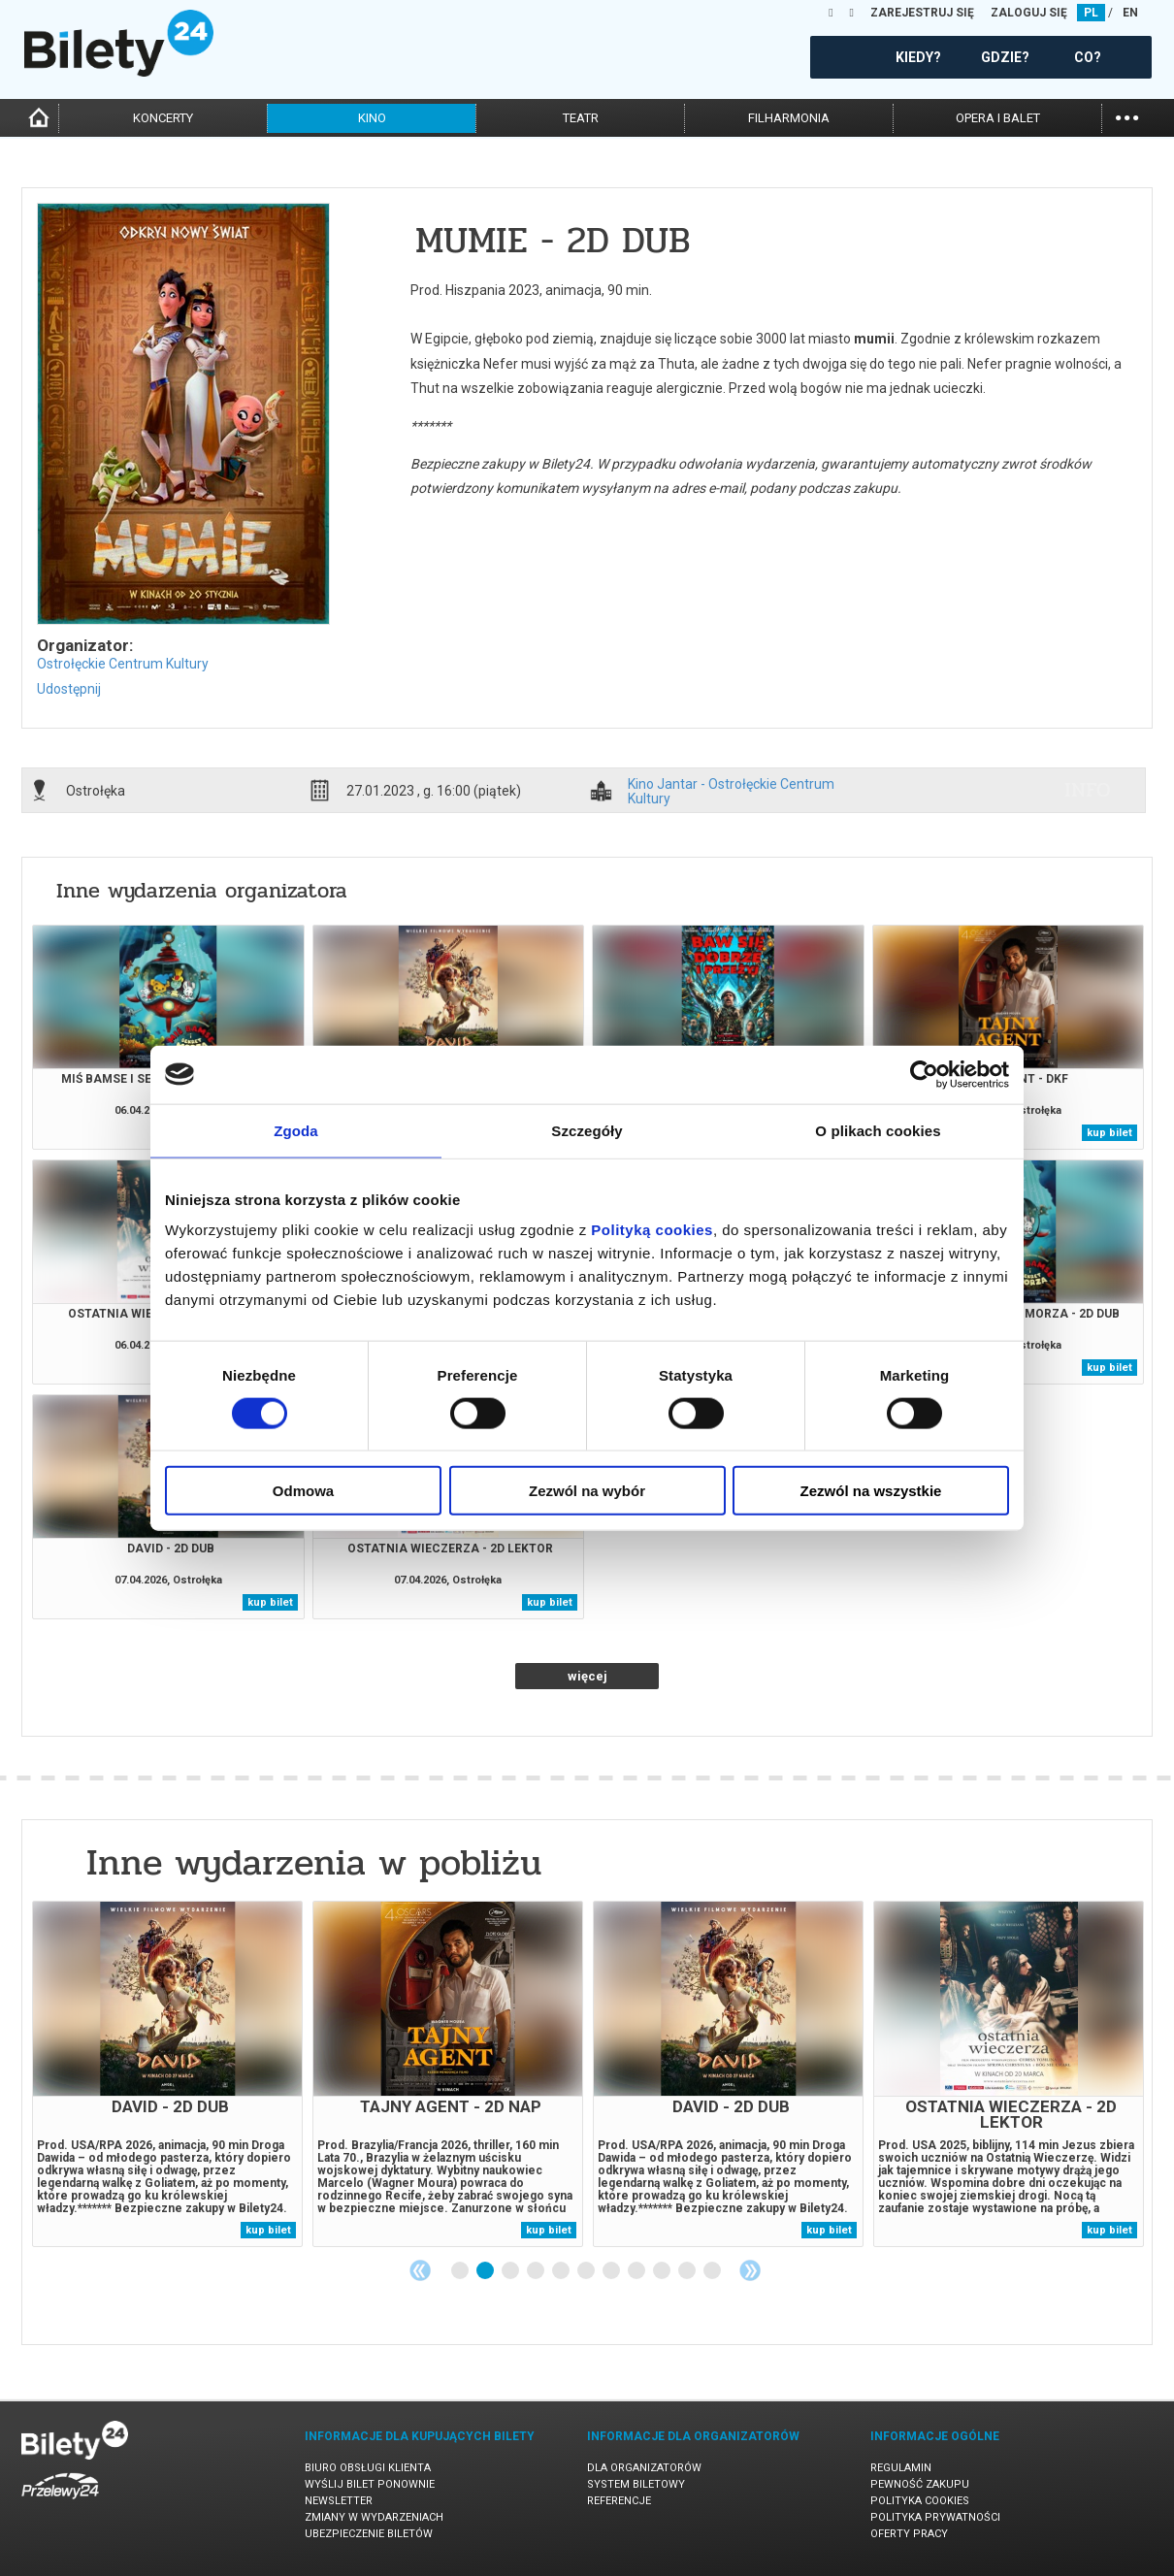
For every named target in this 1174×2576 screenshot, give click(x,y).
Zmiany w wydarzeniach (374, 2517)
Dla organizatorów (644, 2468)
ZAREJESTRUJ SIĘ (922, 12)
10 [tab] (688, 2271)
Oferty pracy (909, 2533)
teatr (581, 118)
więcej (587, 1676)
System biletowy (636, 2484)
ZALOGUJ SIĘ (1029, 12)
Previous (420, 2270)
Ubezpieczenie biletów (369, 2533)
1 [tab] (461, 2271)
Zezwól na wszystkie (871, 1491)
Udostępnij (69, 689)
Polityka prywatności (935, 2517)
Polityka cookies (919, 2500)
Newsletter (339, 2500)
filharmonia (789, 118)
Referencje (619, 2500)
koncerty (163, 118)
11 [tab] (713, 2271)
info (1087, 789)
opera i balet (998, 118)
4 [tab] (536, 2271)
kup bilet (1109, 1132)
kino (372, 118)
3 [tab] (511, 2271)
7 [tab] (612, 2271)
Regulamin (900, 2468)
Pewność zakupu (919, 2484)
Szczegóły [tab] (586, 1130)
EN (1130, 12)
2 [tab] (486, 2271)
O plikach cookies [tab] (877, 1130)
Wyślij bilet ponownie (370, 2484)
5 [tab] (561, 2271)
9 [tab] (662, 2271)
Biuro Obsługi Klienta (368, 2468)
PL (1091, 12)
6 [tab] (587, 2271)
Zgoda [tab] (296, 1130)
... (1127, 116)
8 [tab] (637, 2271)
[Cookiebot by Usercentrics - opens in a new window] (924, 1074)
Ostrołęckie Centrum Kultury (123, 663)
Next (750, 2270)
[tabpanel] (167, 2074)
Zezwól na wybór (587, 1491)
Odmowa (303, 1491)
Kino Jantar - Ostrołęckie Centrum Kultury (731, 790)
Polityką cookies (652, 1230)
